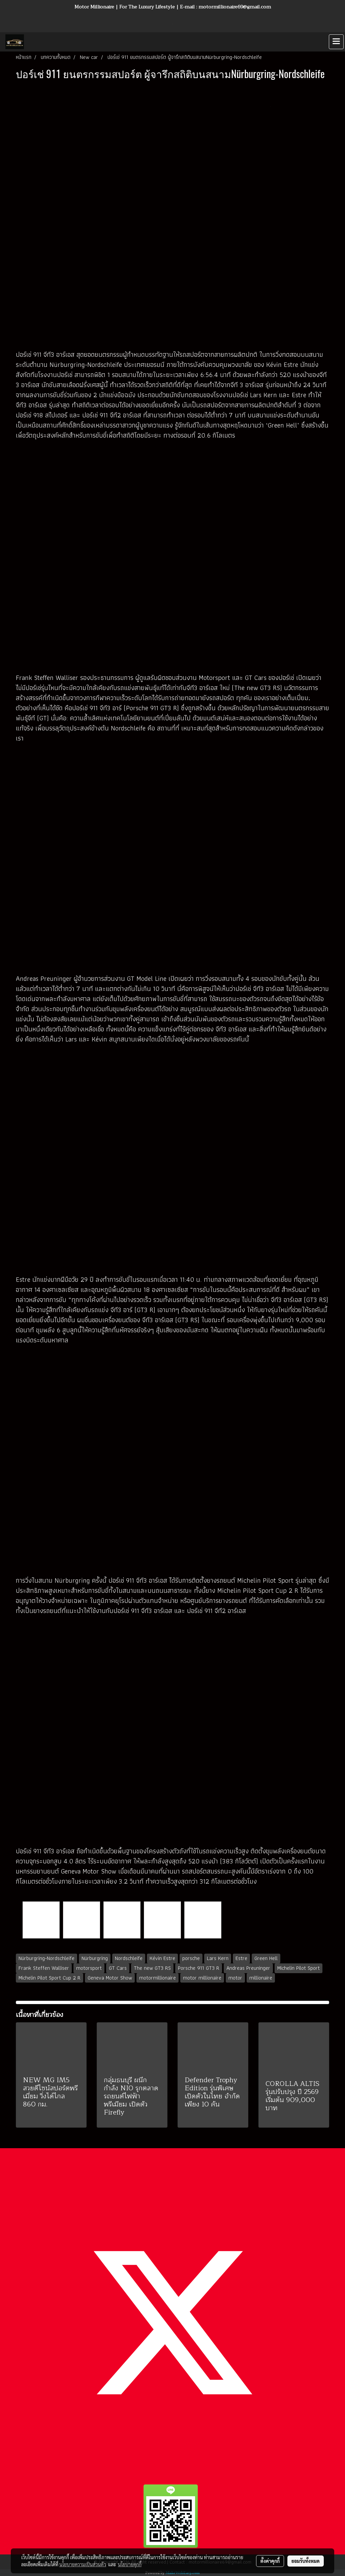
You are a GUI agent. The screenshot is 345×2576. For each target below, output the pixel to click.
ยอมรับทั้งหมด (305, 2561)
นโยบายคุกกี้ (130, 2564)
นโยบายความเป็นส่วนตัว (82, 2564)
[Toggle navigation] (336, 41)
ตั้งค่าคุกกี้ (270, 2561)
